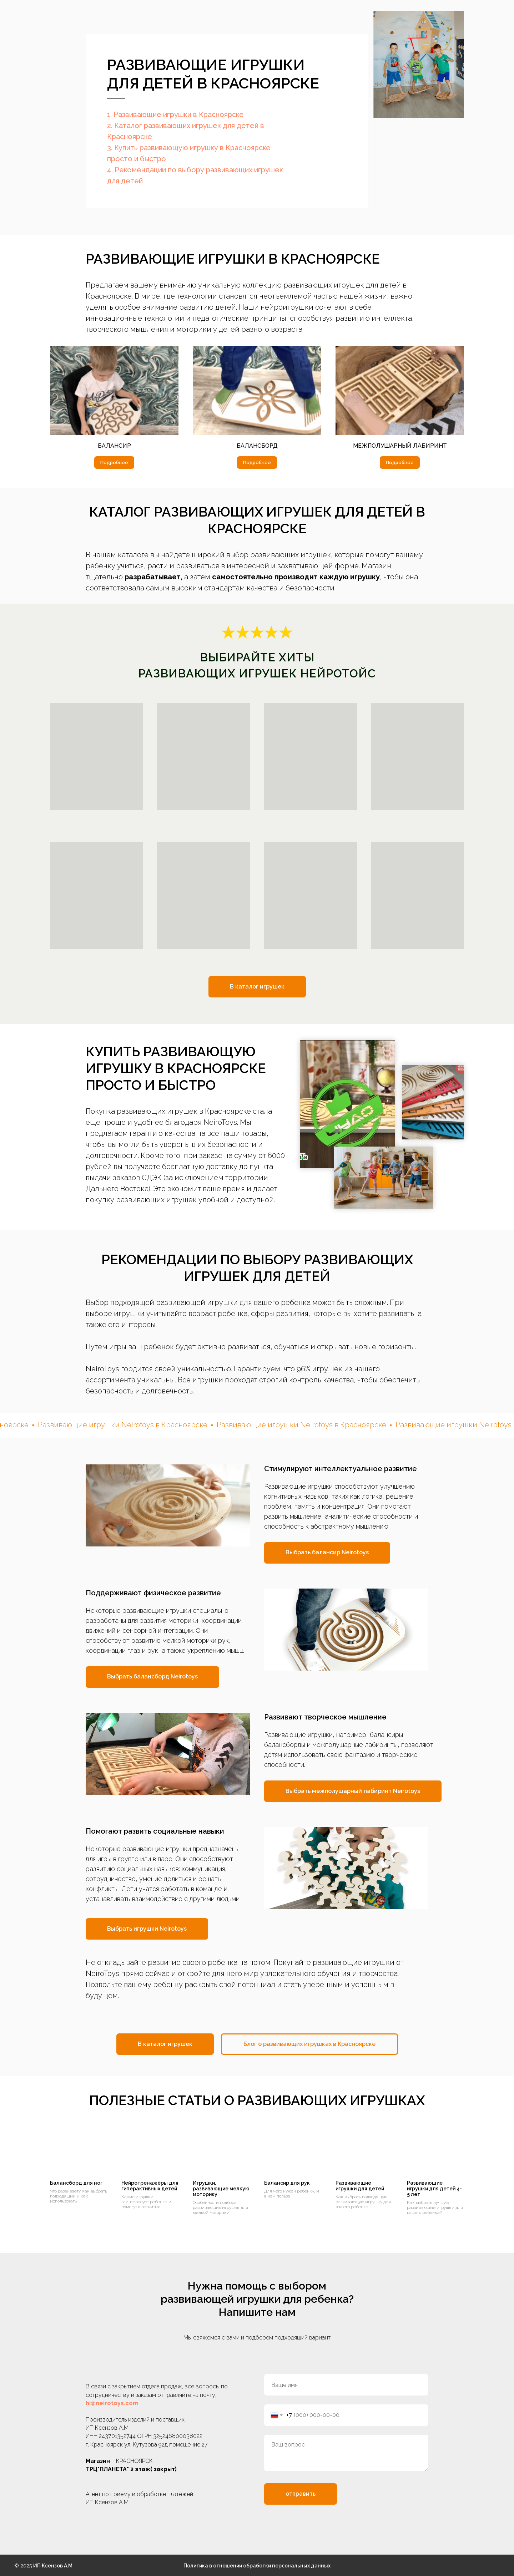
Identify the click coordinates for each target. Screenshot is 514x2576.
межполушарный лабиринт (400, 445)
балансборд (257, 445)
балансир (114, 445)
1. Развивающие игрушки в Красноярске (175, 114)
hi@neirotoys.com (112, 2403)
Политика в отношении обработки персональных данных (257, 2566)
